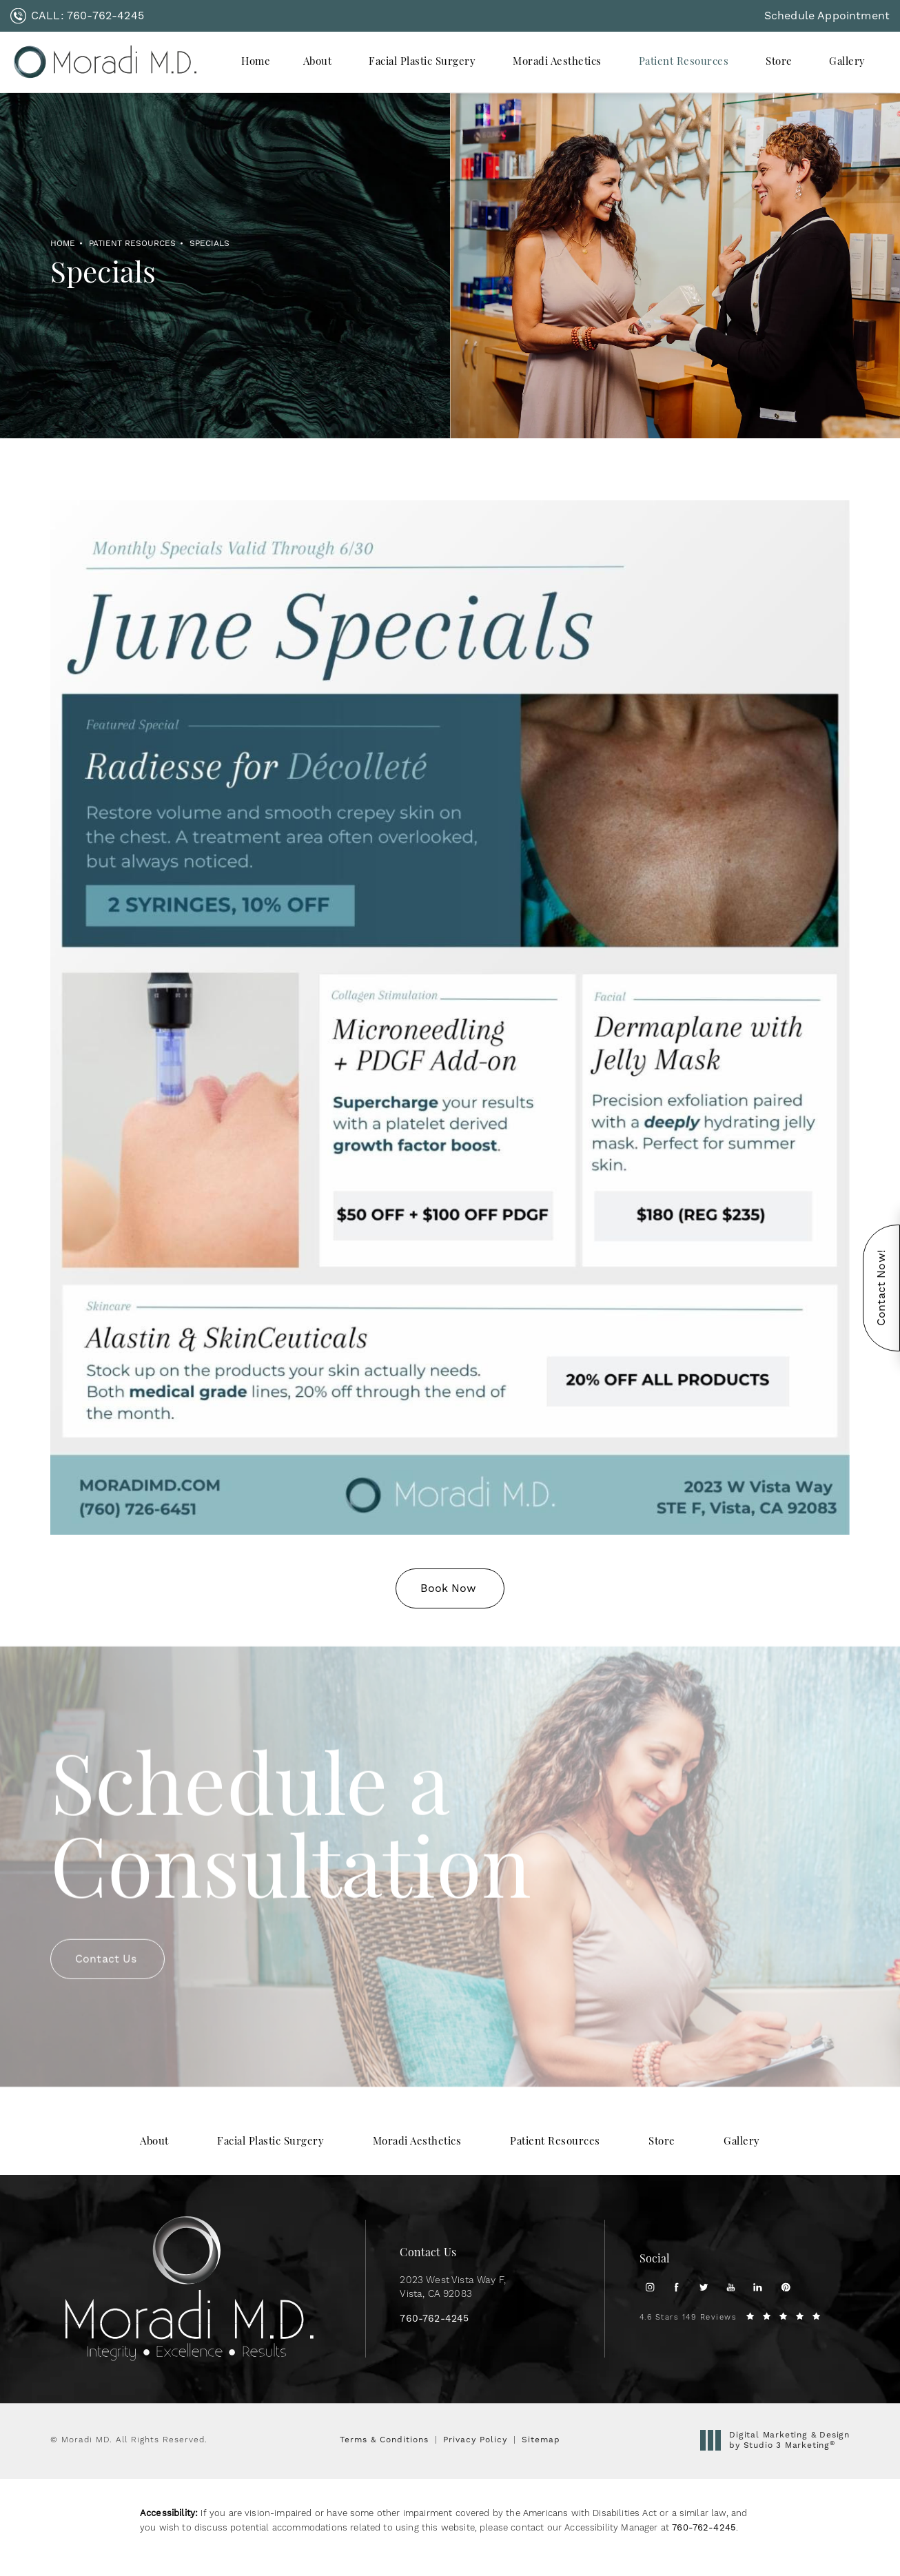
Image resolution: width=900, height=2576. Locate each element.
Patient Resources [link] (684, 62)
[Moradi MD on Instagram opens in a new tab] (649, 2287)
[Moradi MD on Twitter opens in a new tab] (704, 2287)
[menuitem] (255, 62)
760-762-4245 (704, 2527)
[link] (77, 15)
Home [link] (255, 62)
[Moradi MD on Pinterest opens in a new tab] (785, 2287)
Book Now (448, 1588)
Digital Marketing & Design (779, 2440)
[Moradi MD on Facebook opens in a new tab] (676, 2287)
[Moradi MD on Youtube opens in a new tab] (730, 2287)
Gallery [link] (847, 62)
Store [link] (779, 62)
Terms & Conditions (384, 2439)
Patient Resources (132, 243)
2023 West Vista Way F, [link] (453, 2287)
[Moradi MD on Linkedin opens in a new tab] (757, 2287)
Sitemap (541, 2439)
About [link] (317, 62)
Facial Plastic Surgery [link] (422, 62)
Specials (209, 243)
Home (62, 243)
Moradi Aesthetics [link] (557, 62)
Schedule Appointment (827, 15)
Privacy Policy (475, 2439)
